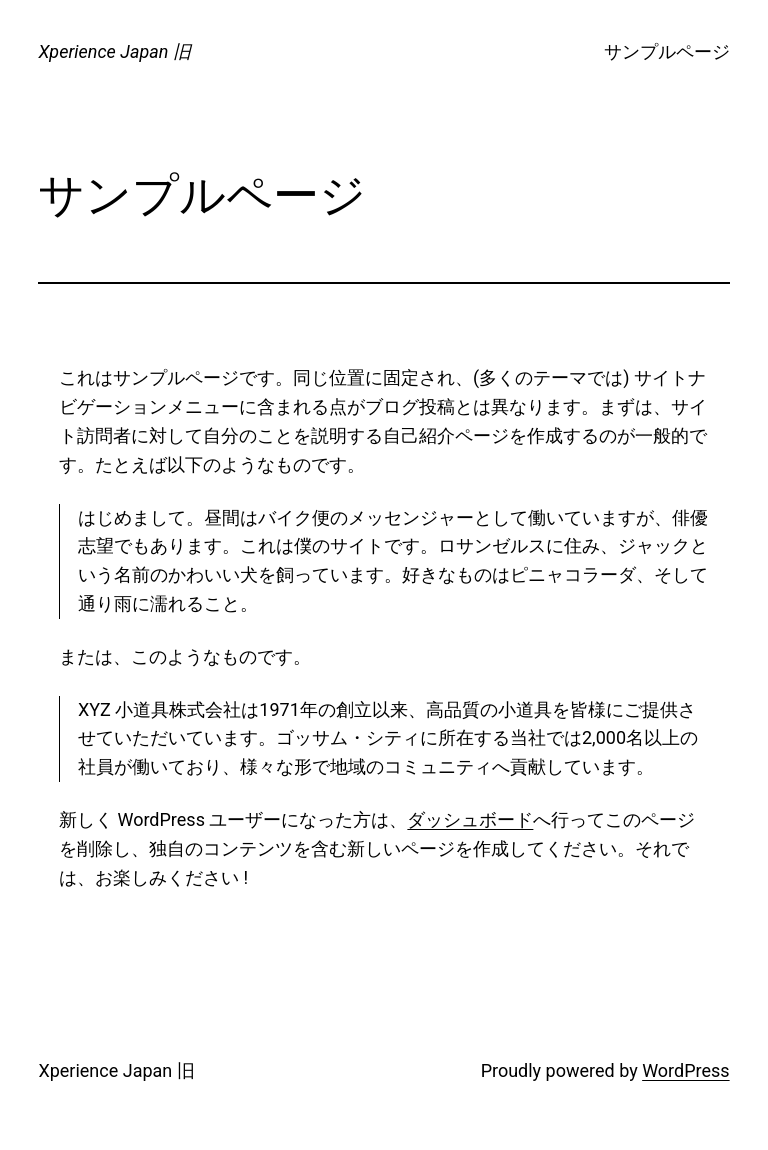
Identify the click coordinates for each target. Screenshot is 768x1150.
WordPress (685, 1070)
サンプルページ (667, 51)
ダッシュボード (470, 819)
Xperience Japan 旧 (114, 51)
